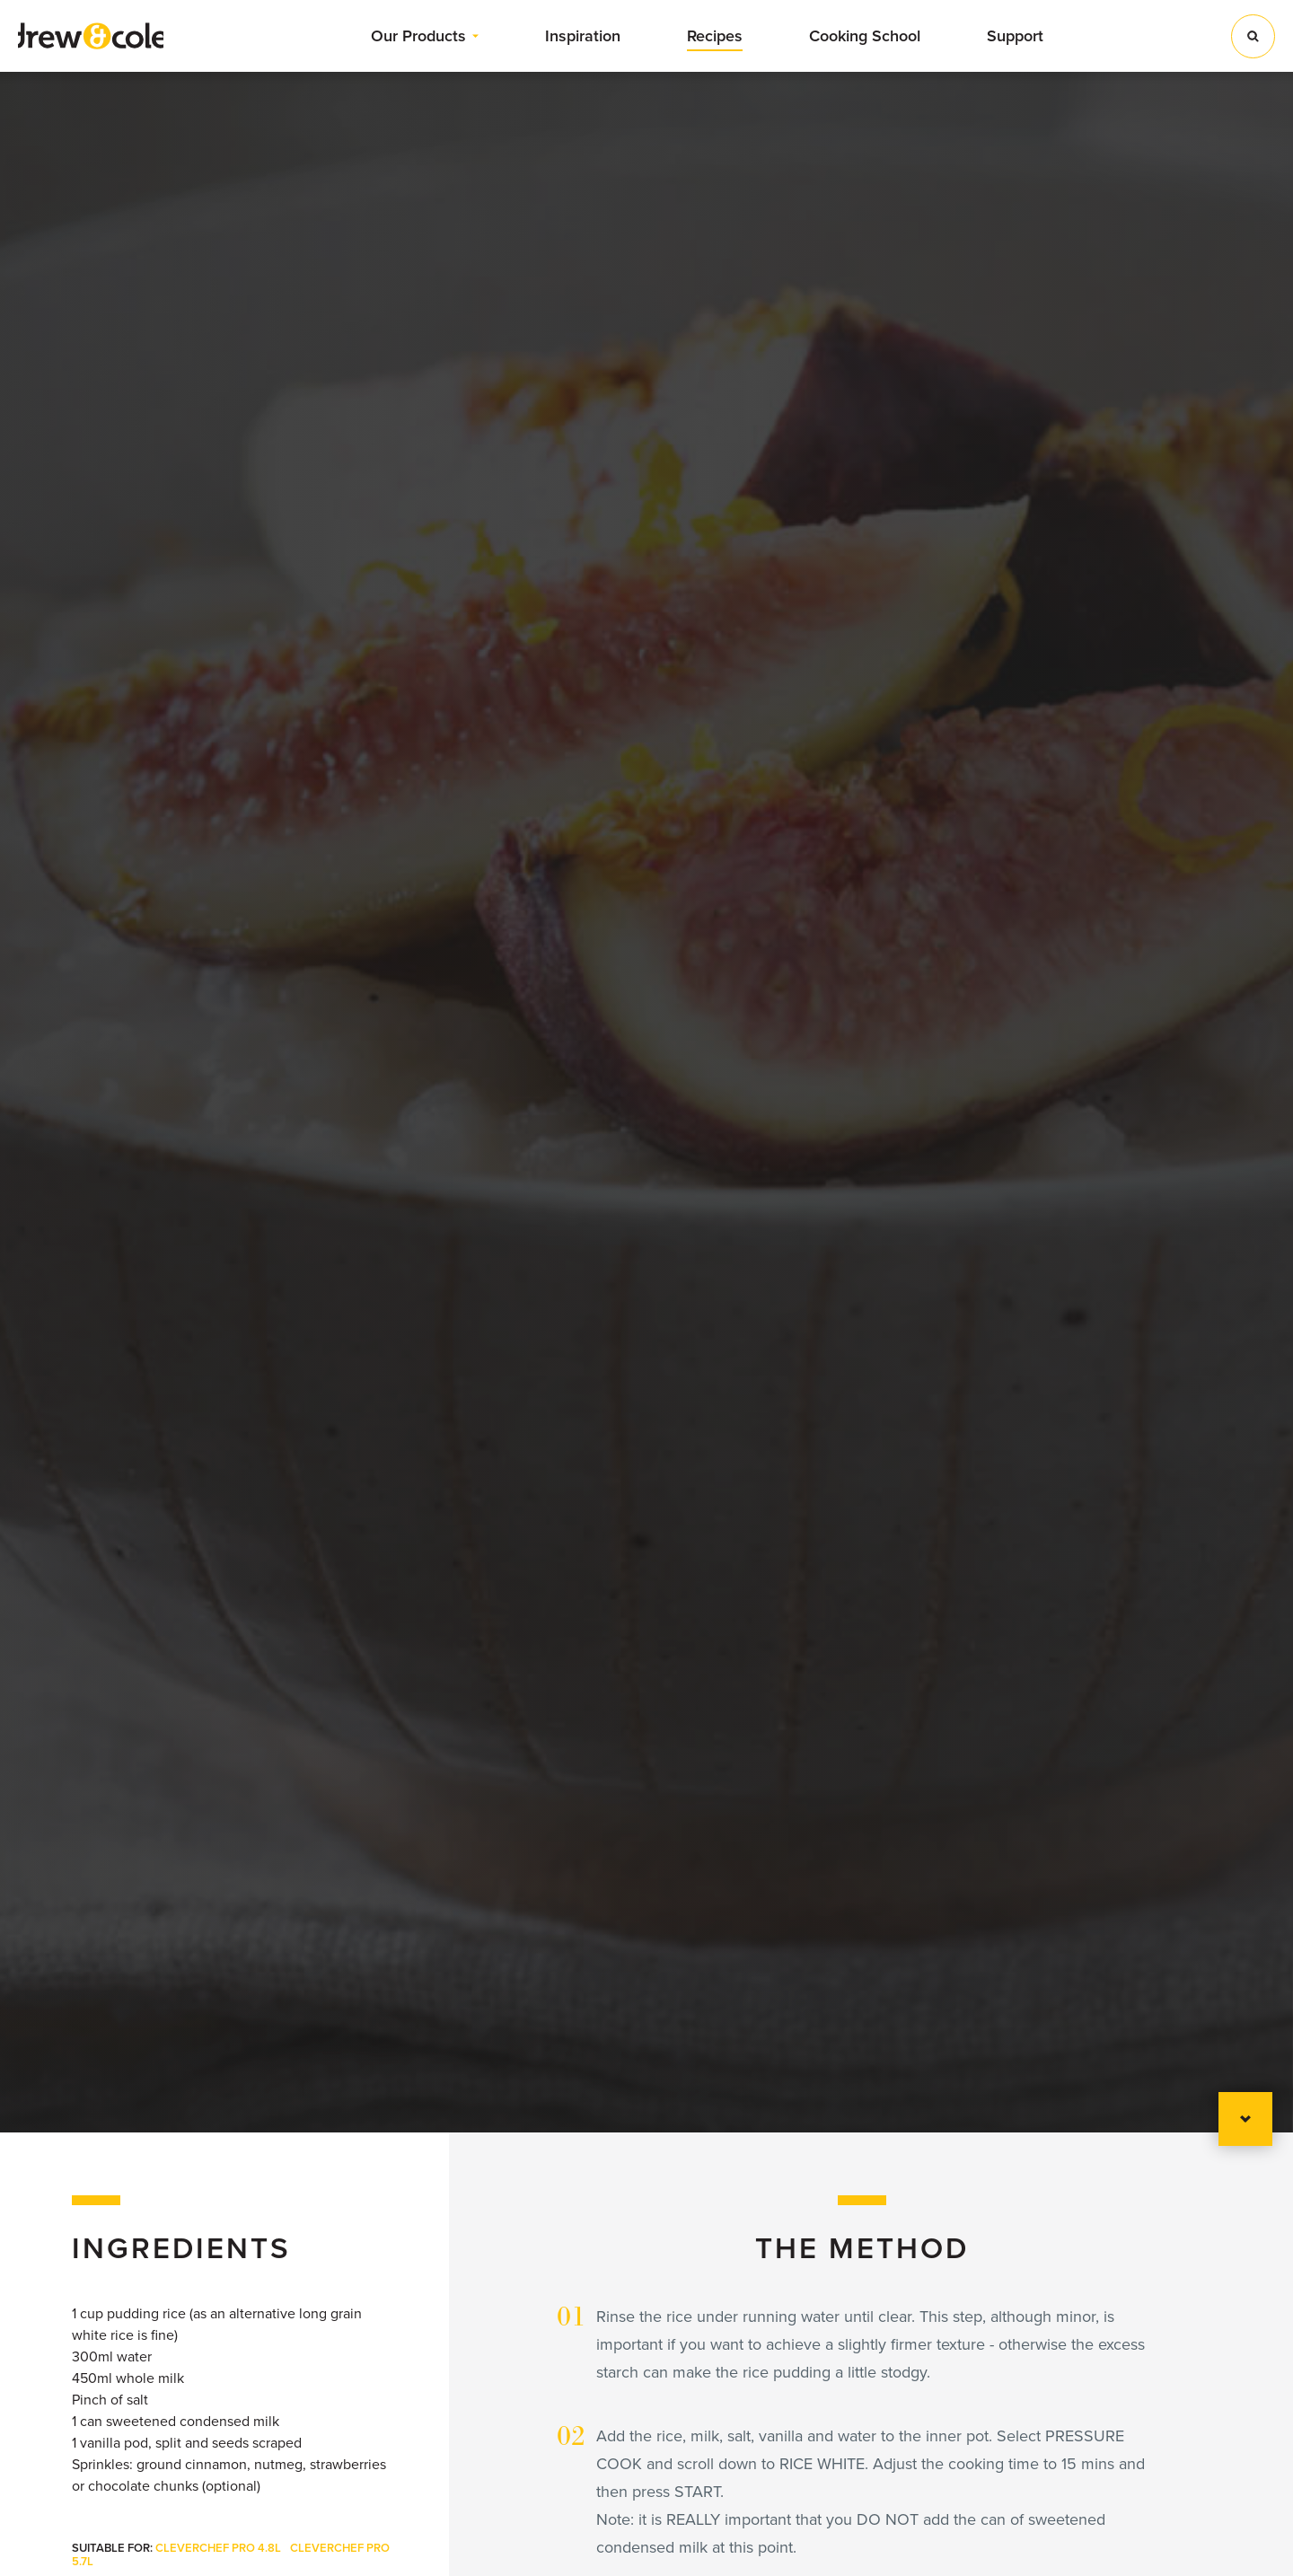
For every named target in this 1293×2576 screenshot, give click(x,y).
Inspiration (582, 36)
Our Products (418, 36)
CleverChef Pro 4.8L (218, 2548)
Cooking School (864, 36)
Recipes (715, 36)
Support (1015, 36)
